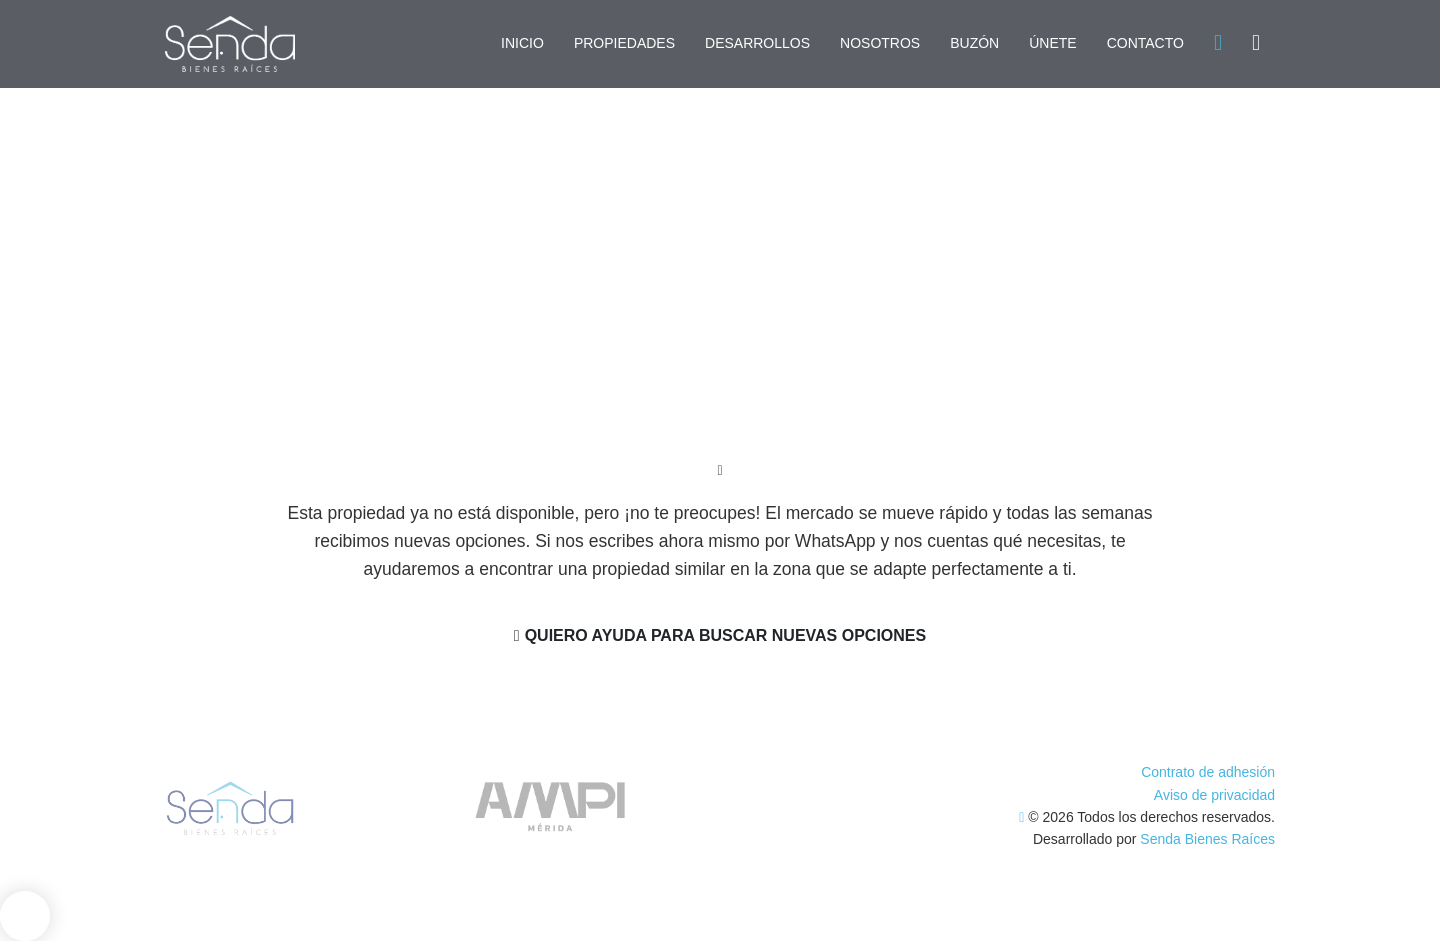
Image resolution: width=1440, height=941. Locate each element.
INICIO (522, 43)
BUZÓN (974, 43)
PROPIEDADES (624, 43)
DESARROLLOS (757, 43)
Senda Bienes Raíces (1207, 839)
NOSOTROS (880, 43)
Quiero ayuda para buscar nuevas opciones (720, 635)
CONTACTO (1145, 43)
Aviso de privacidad (1214, 795)
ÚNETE (1052, 43)
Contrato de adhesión (1208, 772)
